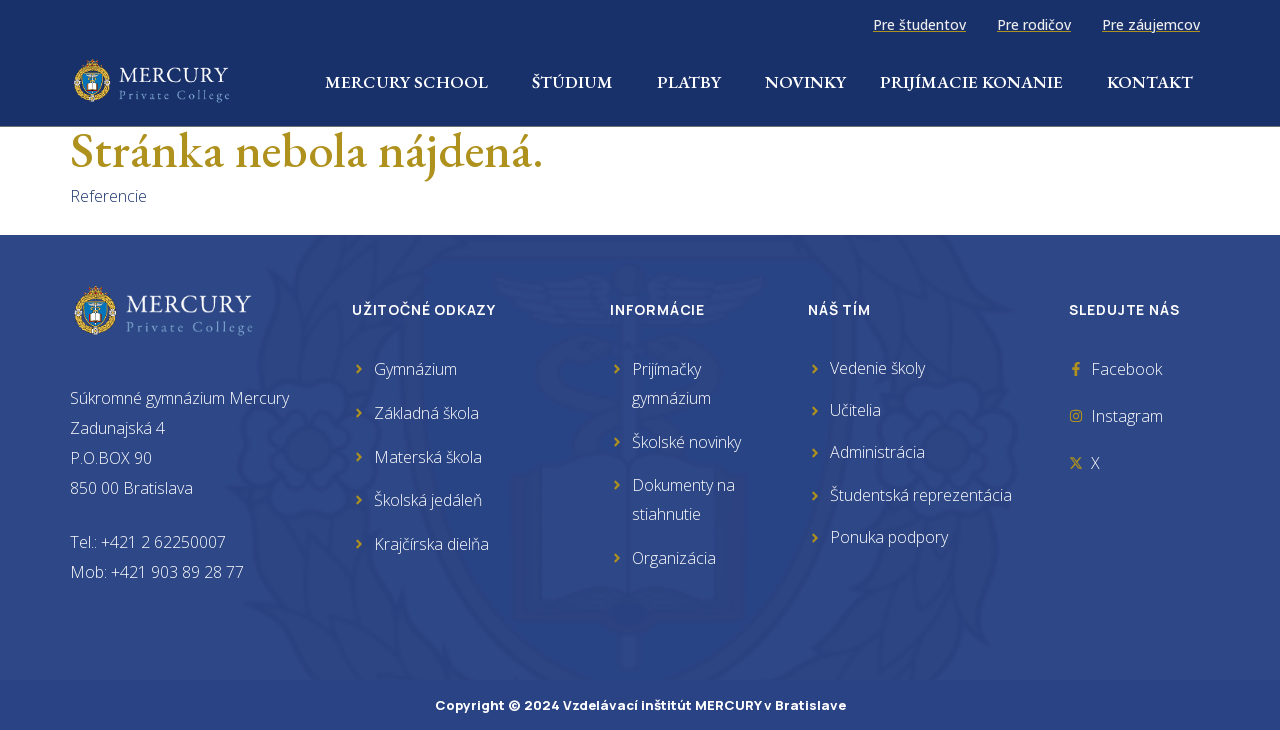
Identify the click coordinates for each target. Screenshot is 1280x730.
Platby (694, 82)
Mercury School (411, 82)
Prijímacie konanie (976, 82)
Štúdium (577, 82)
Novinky (805, 82)
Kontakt (1150, 82)
